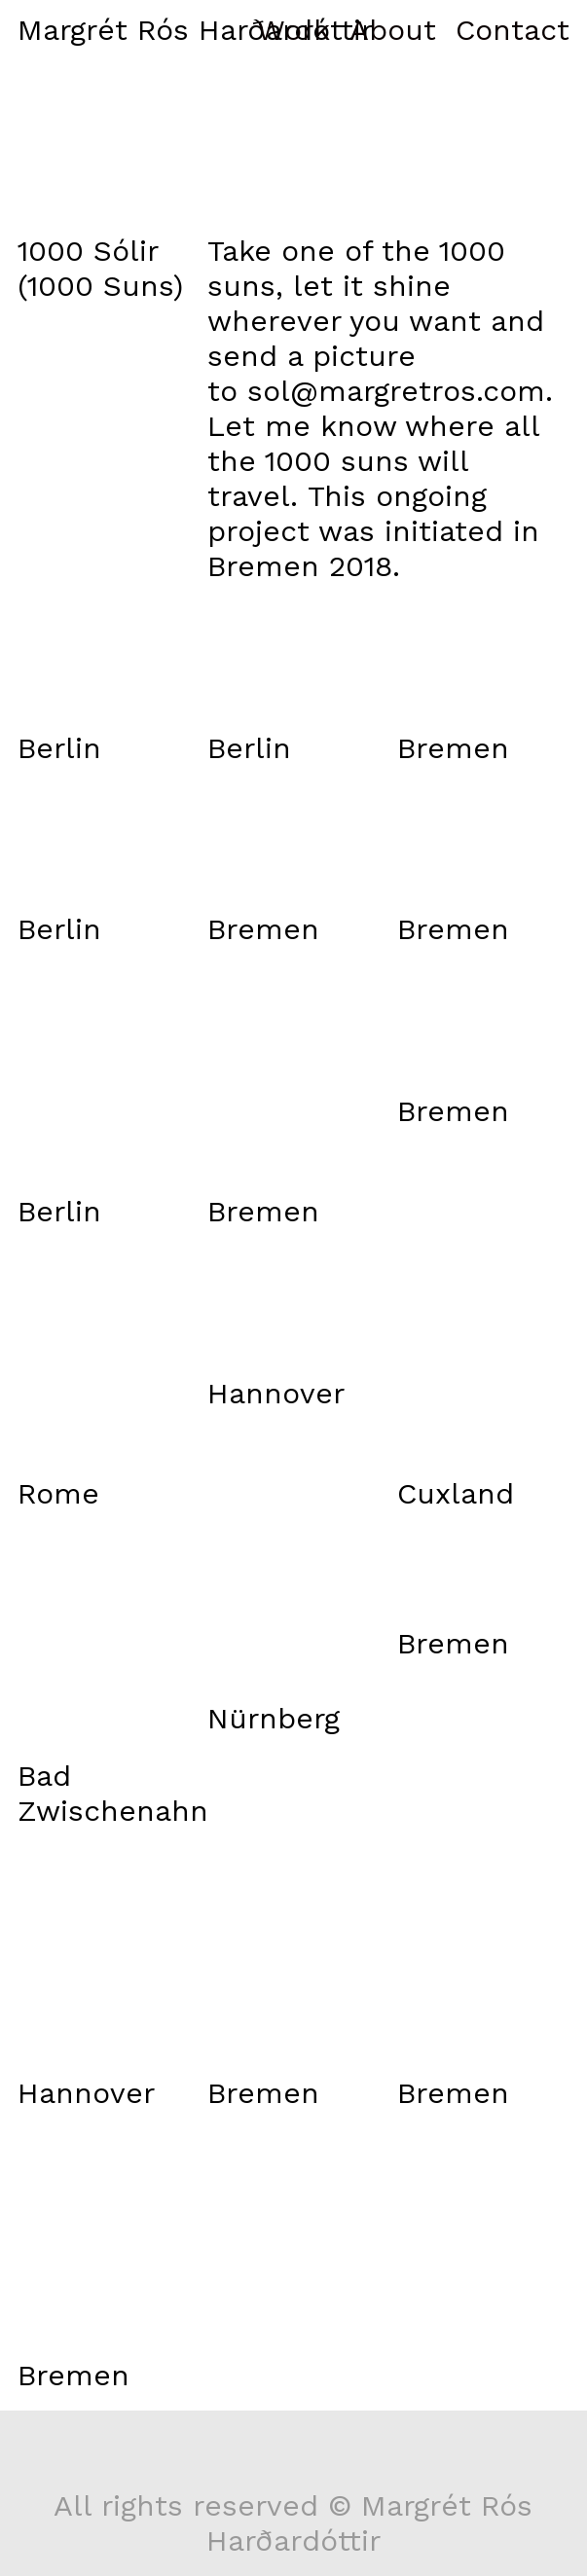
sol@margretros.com (396, 391)
